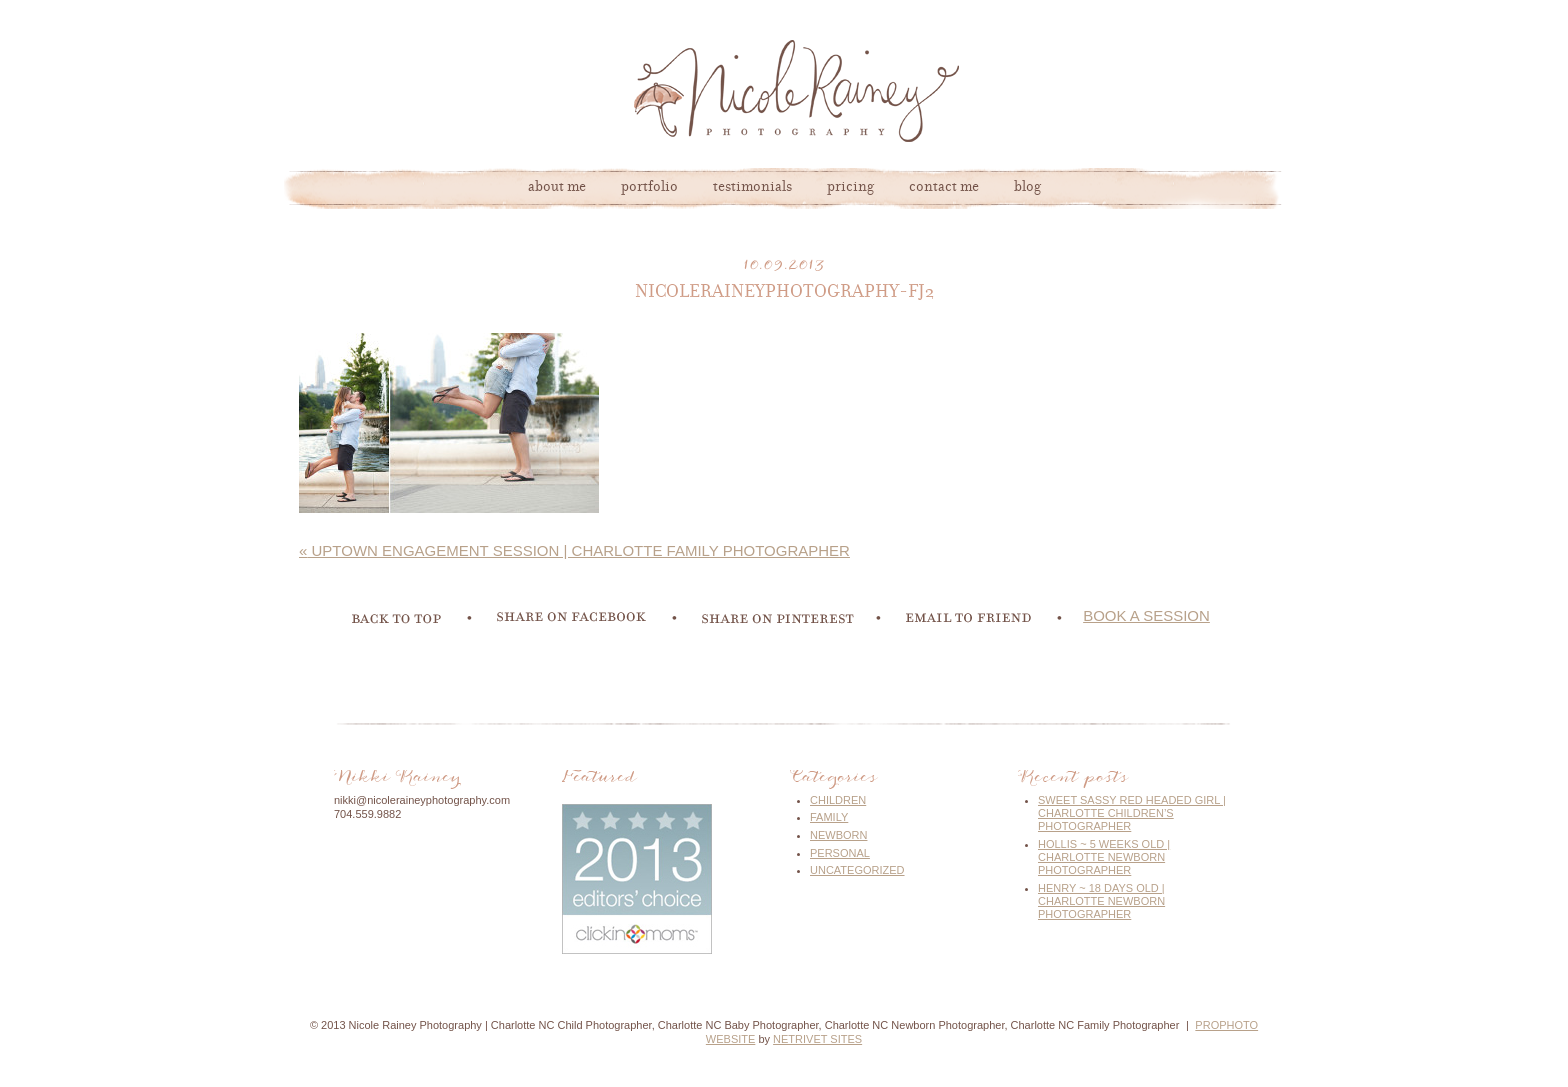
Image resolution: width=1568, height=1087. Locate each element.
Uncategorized (857, 870)
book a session (1146, 615)
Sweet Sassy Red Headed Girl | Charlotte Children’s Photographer (1132, 813)
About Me (557, 188)
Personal (840, 853)
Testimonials (752, 188)
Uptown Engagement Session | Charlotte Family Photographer (574, 550)
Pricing (850, 188)
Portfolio (649, 188)
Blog (1027, 188)
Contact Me (944, 188)
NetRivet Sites (817, 1039)
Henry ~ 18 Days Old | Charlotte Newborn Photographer (1101, 901)
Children (838, 800)
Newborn (838, 835)
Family (829, 817)
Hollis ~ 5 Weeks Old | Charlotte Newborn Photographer (1104, 857)
